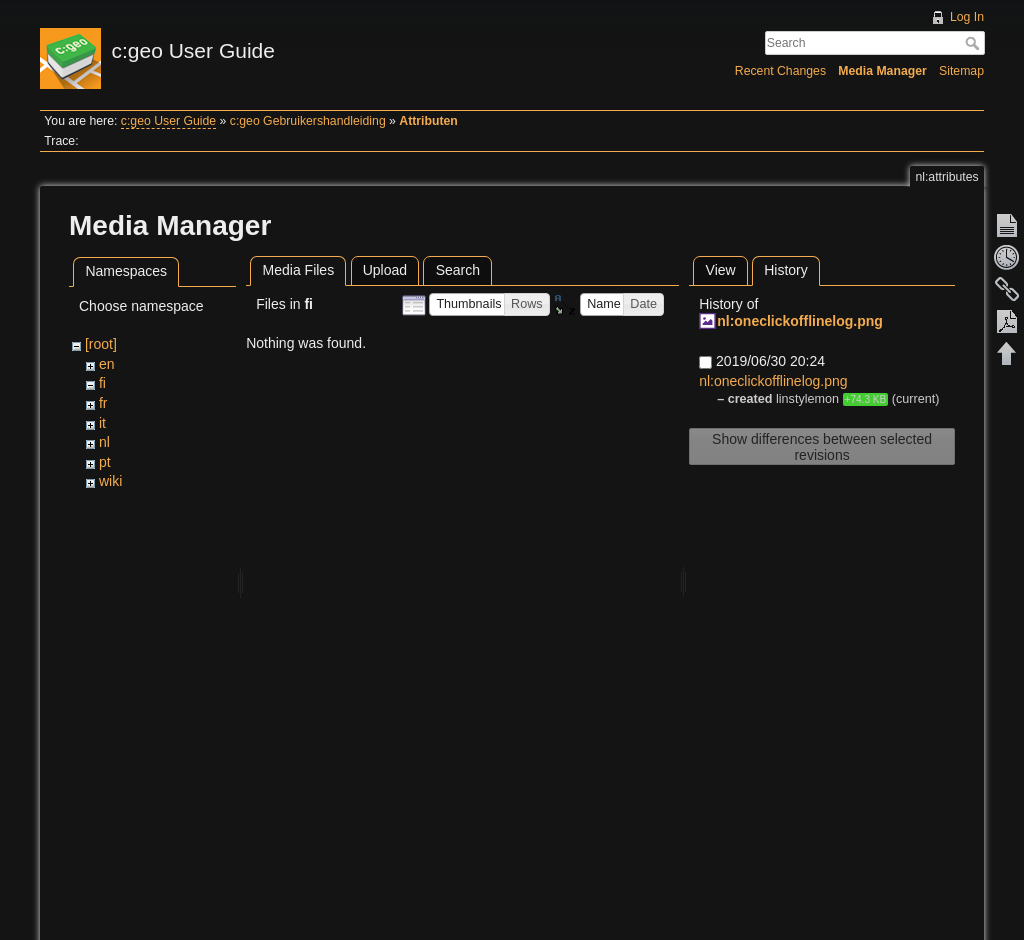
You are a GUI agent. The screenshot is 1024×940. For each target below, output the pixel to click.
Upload (385, 270)
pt (105, 462)
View (721, 270)
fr (103, 403)
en (107, 364)
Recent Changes (780, 71)
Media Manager (882, 71)
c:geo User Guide (168, 121)
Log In (967, 17)
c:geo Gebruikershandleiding (308, 121)
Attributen (428, 121)
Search (974, 43)
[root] (101, 344)
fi (102, 383)
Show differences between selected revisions (822, 447)
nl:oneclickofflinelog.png (800, 321)
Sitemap (961, 71)
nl (104, 442)
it (102, 423)
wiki (110, 481)
